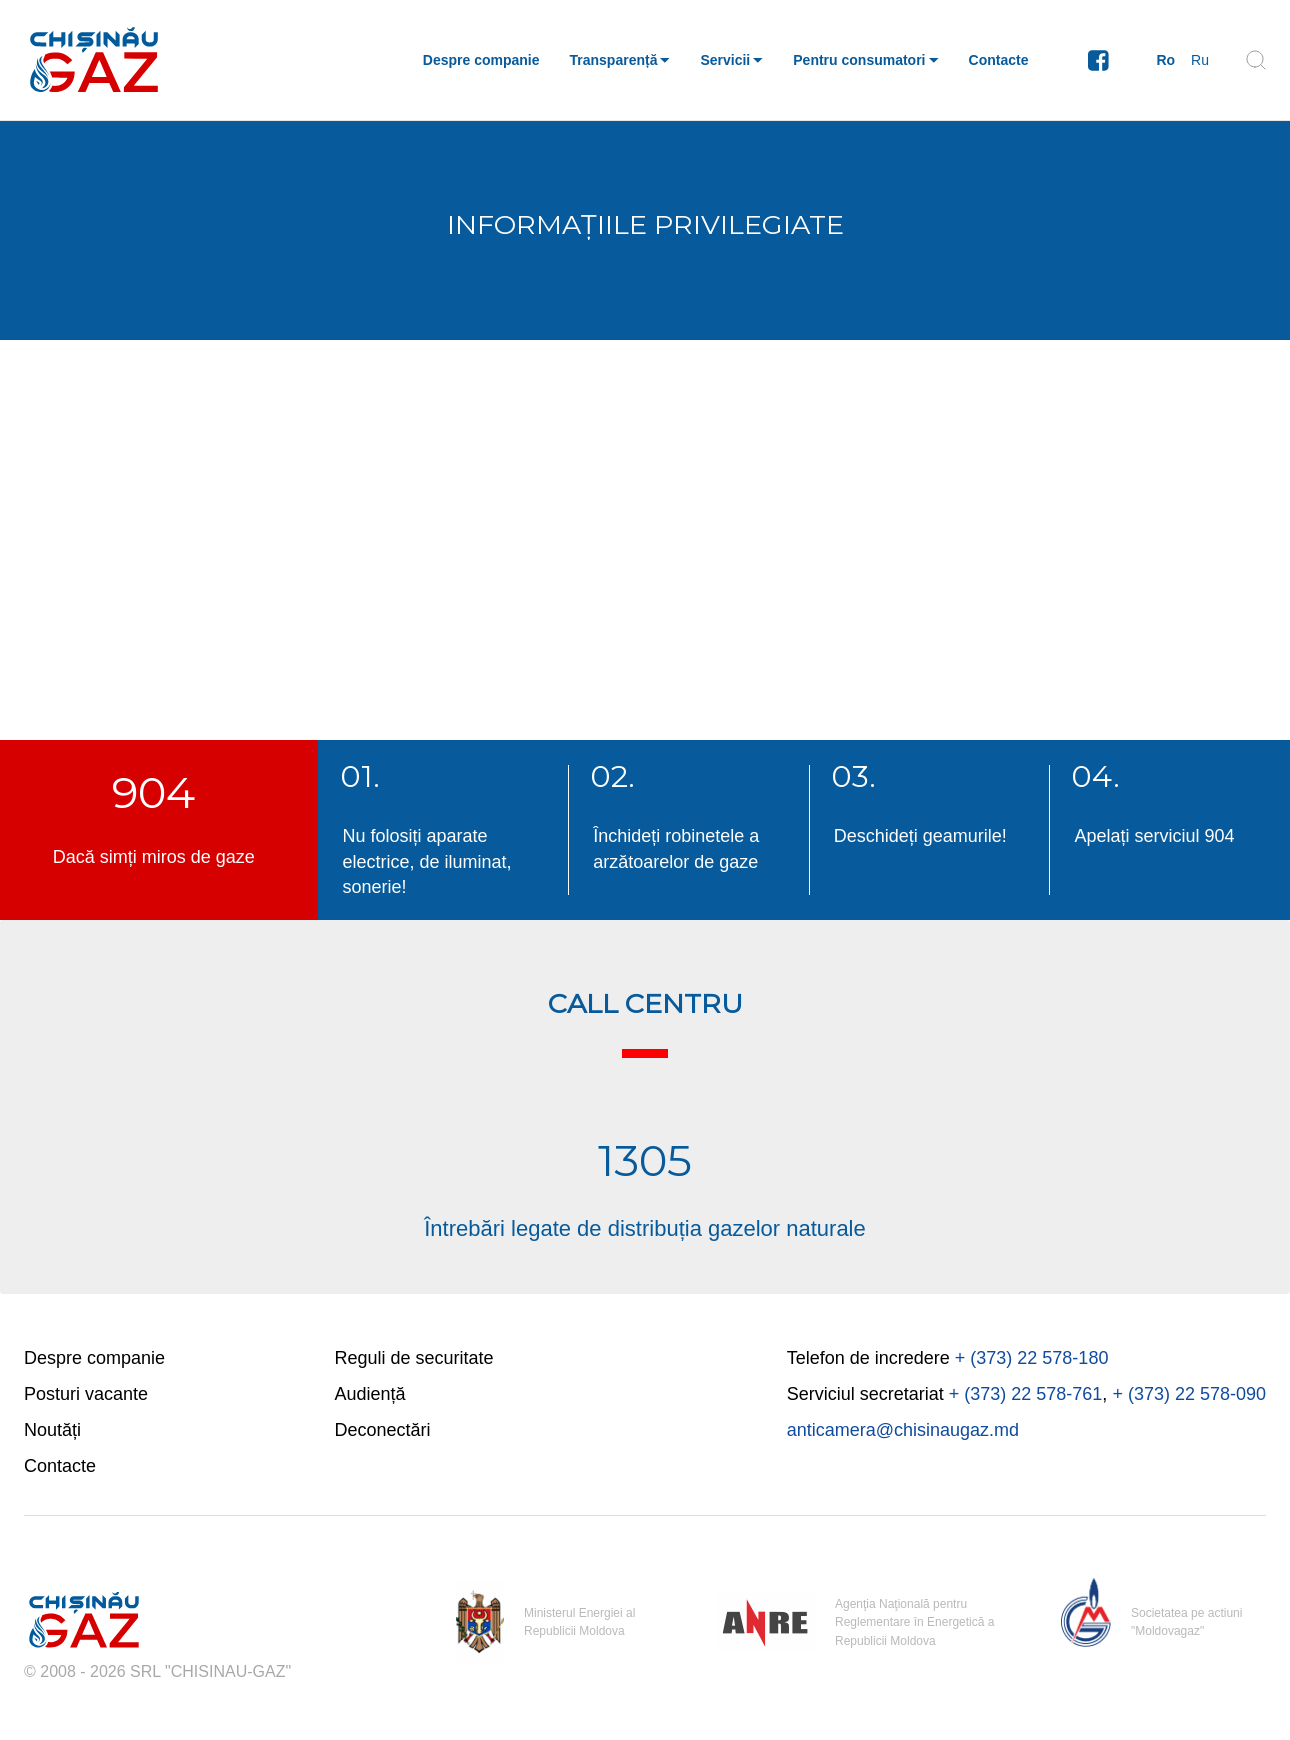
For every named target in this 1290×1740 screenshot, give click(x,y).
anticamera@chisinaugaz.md (903, 1430)
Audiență (370, 1394)
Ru (1200, 60)
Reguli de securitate (414, 1358)
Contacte (60, 1466)
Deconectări (383, 1430)
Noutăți (52, 1430)
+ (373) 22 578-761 (1026, 1394)
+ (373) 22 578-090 (1189, 1394)
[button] (620, 60)
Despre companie (94, 1358)
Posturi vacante (86, 1394)
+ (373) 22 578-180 (1032, 1358)
